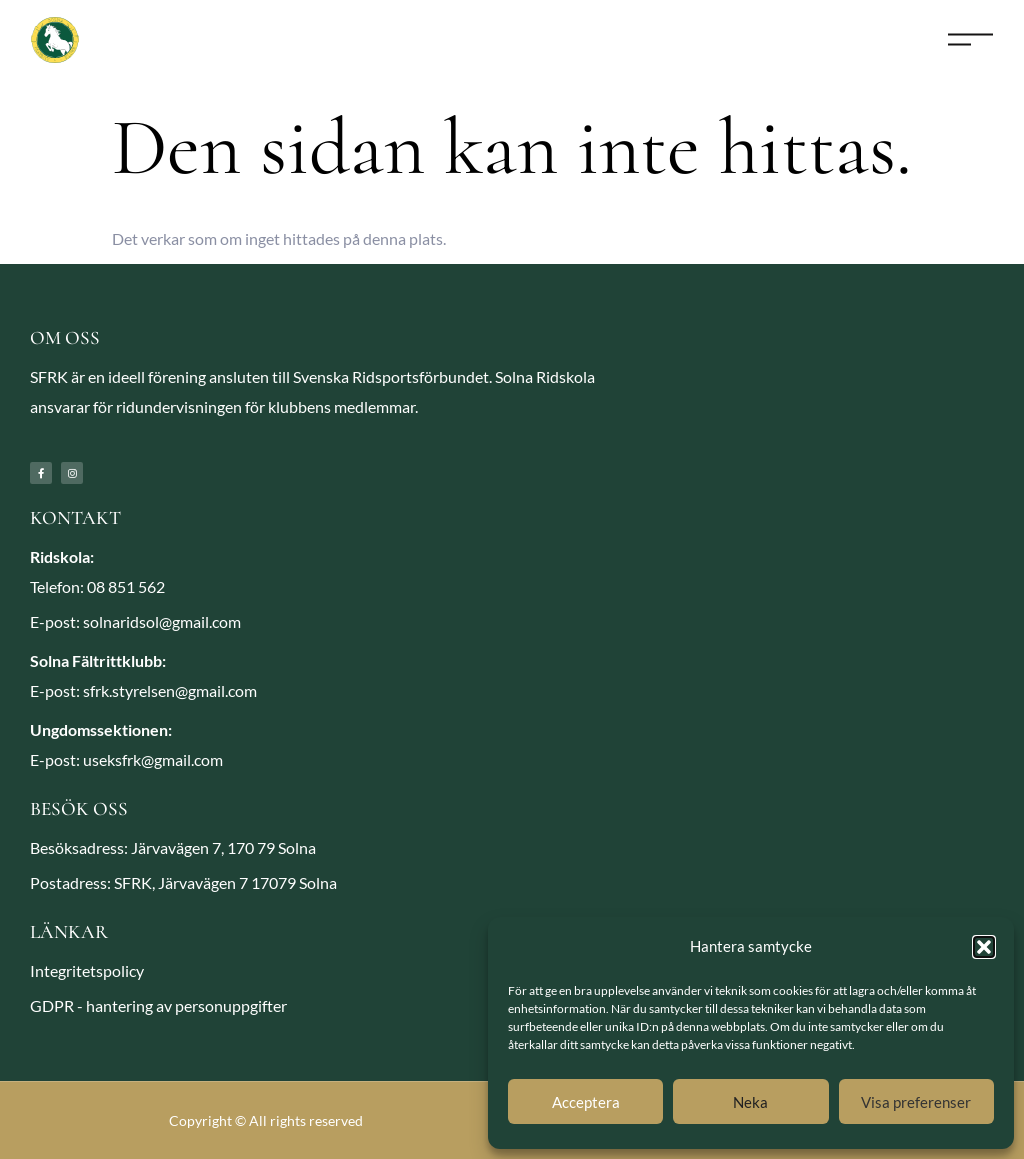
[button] (984, 947)
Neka (750, 1102)
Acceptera (586, 1102)
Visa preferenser (916, 1102)
